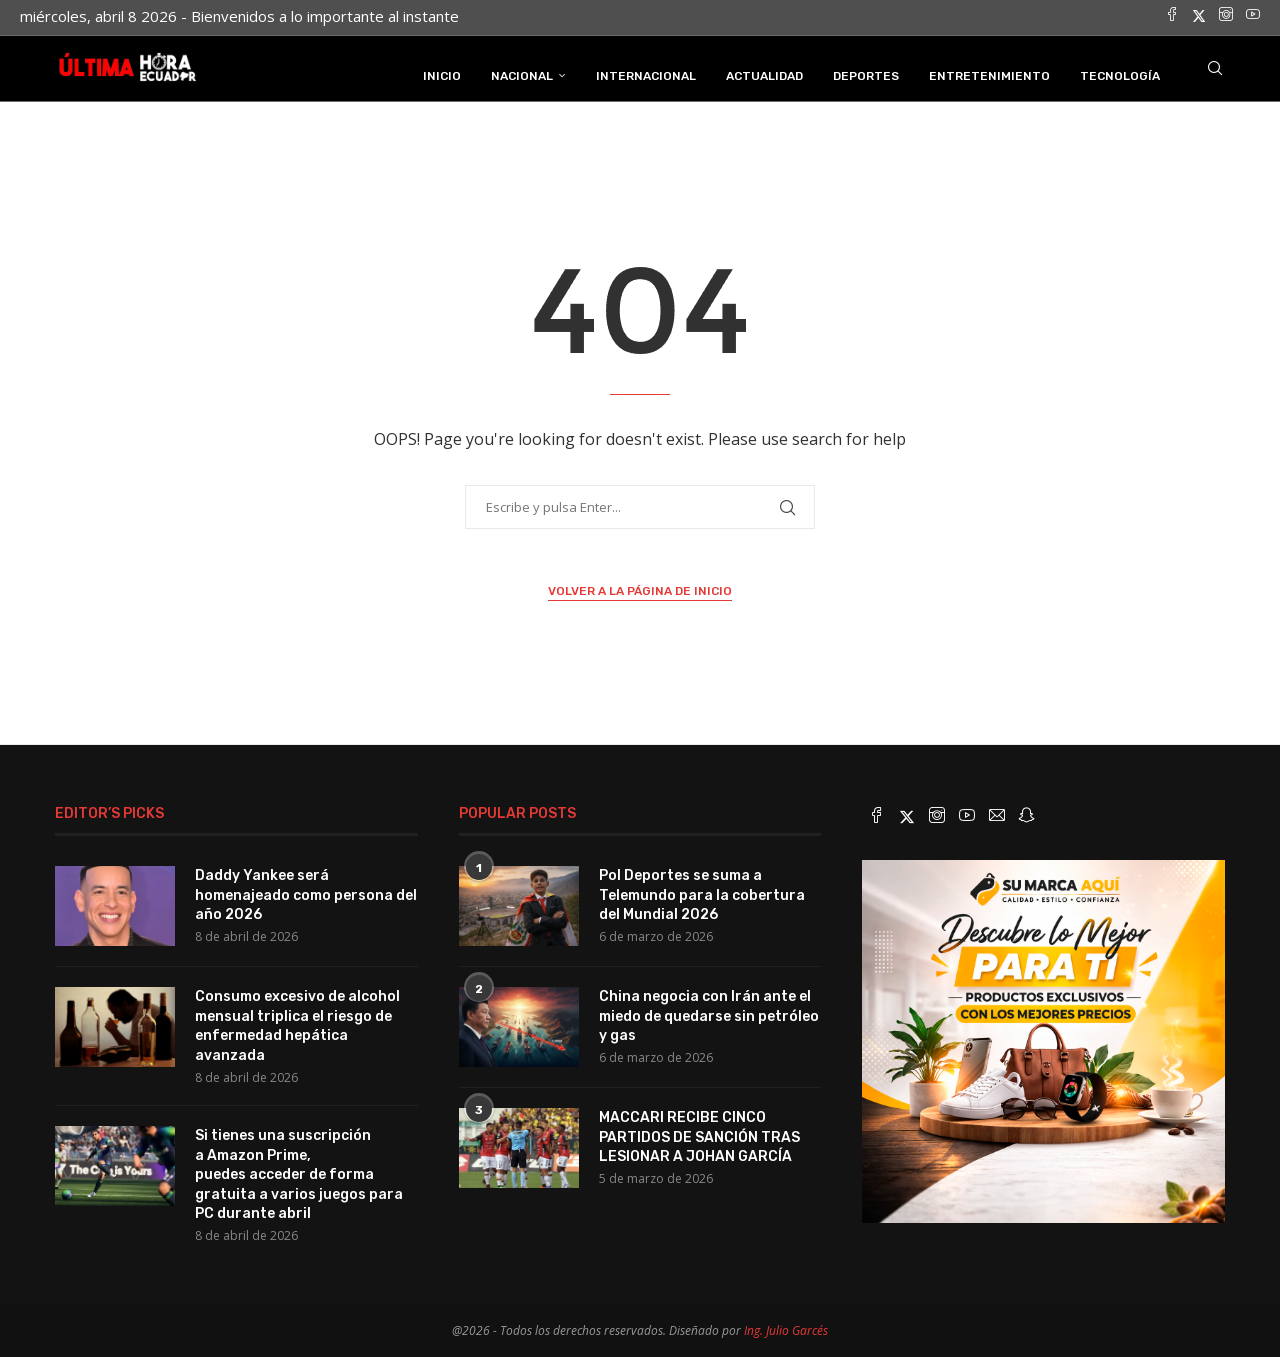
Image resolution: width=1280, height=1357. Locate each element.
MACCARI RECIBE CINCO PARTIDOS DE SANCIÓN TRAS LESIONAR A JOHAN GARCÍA (699, 1134)
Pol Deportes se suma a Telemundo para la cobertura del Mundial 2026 (702, 892)
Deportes (866, 73)
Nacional (522, 73)
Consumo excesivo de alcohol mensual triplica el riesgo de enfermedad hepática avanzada (297, 1023)
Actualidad (764, 73)
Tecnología (1120, 73)
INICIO (442, 73)
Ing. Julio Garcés (786, 1328)
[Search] (1215, 73)
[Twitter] (1199, 16)
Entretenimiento (989, 73)
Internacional (646, 73)
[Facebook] (1172, 16)
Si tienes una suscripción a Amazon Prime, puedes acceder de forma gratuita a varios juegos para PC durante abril (299, 1171)
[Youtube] (1253, 16)
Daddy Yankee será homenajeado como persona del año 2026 (306, 892)
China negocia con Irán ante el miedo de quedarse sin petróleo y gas (709, 1013)
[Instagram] (1226, 16)
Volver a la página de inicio (640, 588)
